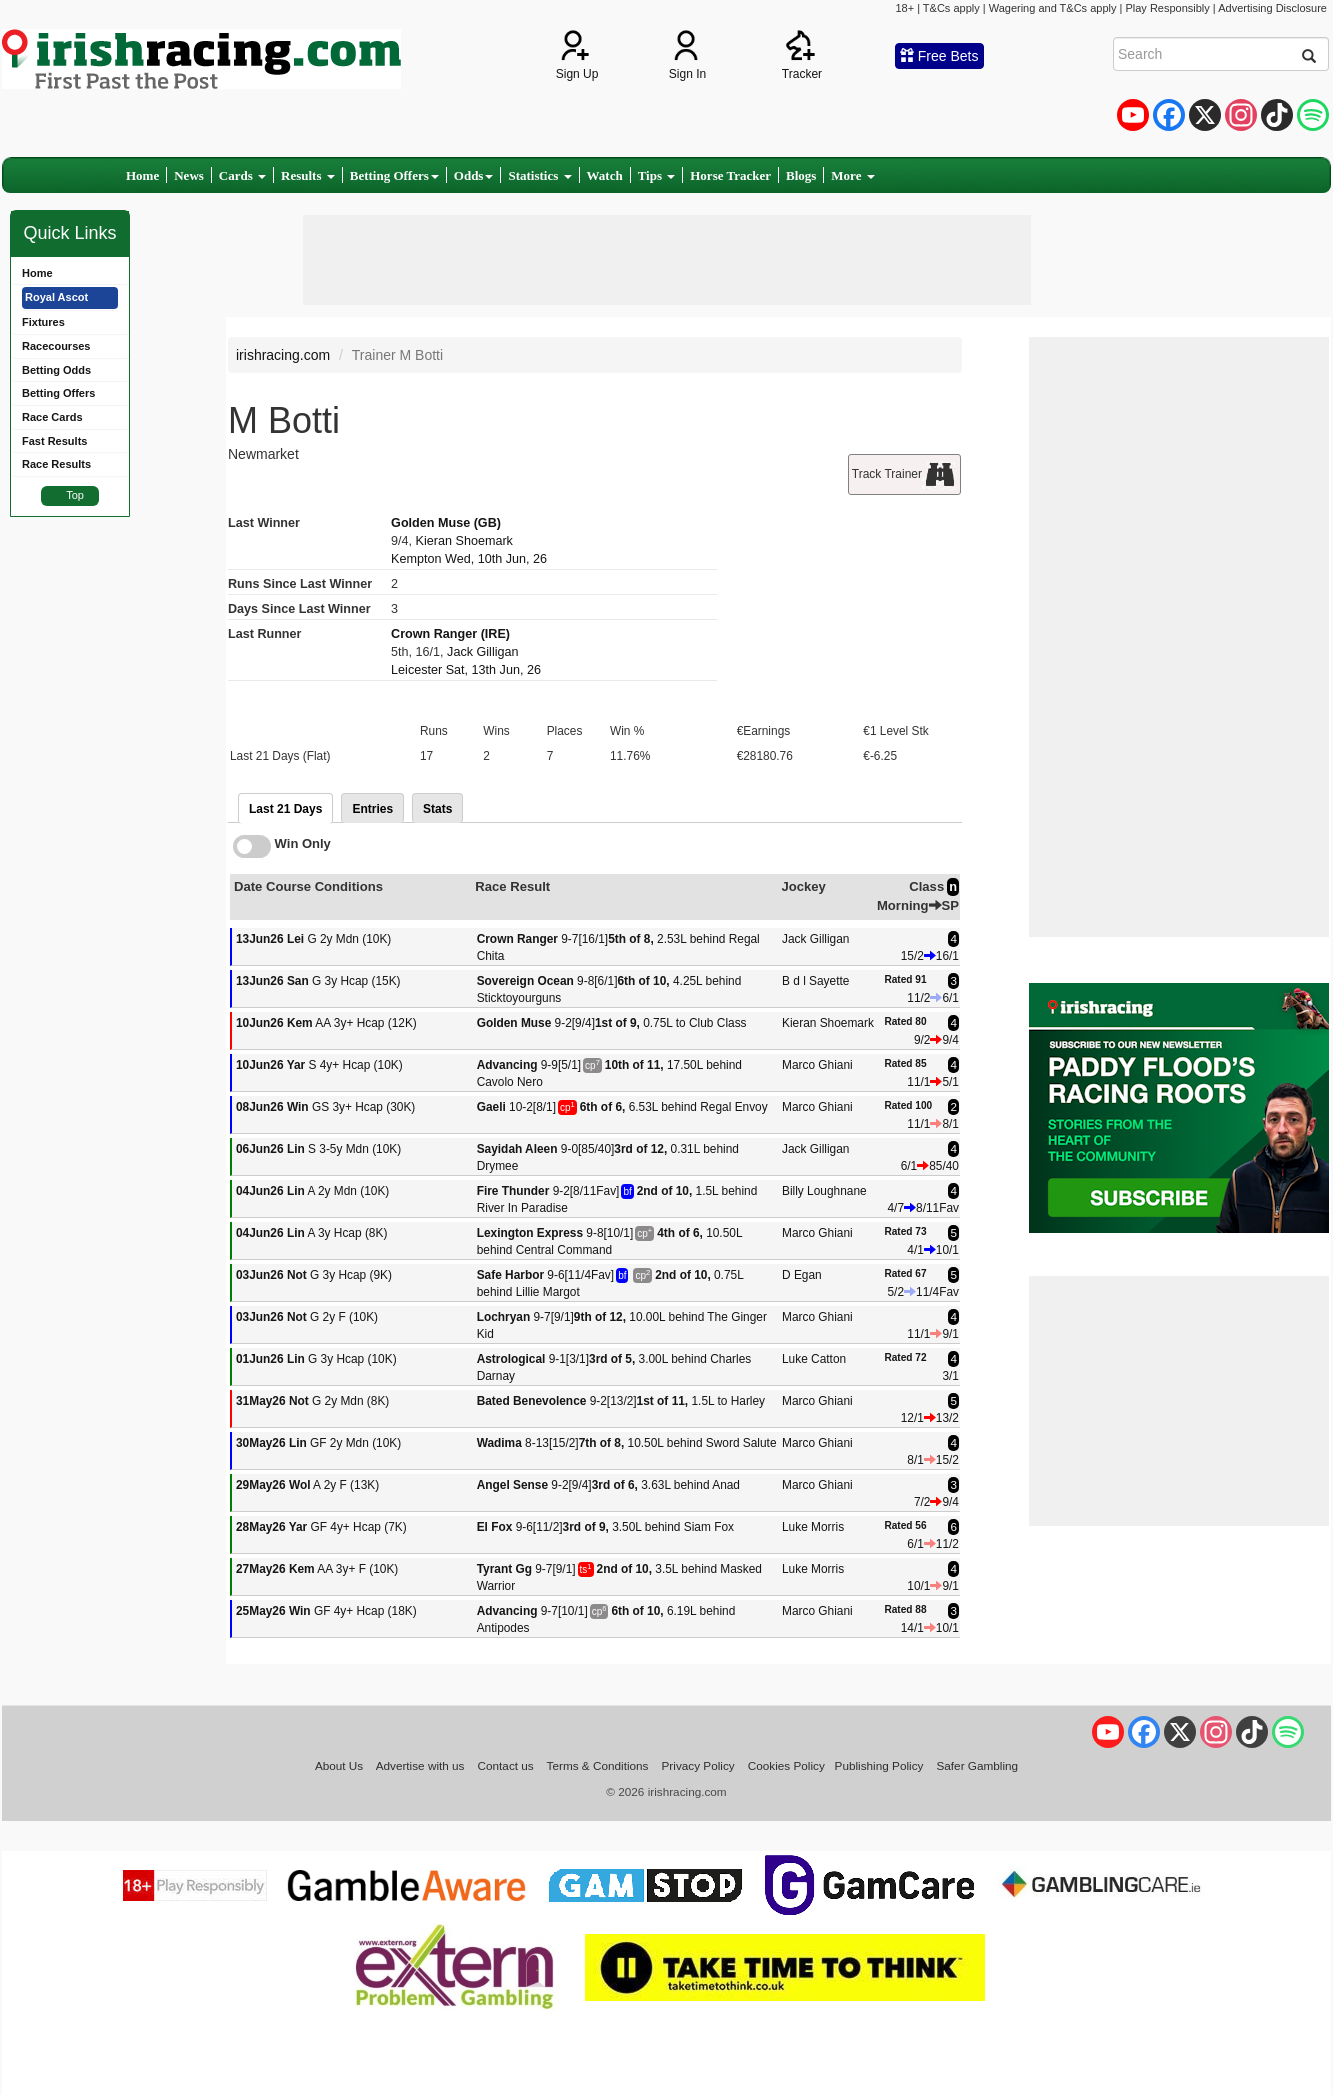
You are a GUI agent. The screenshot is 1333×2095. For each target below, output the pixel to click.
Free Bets (939, 56)
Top (75, 495)
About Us (339, 1765)
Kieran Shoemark (464, 541)
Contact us (506, 1765)
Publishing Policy (879, 1765)
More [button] (852, 175)
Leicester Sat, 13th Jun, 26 (466, 670)
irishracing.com (283, 355)
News (189, 175)
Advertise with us (420, 1765)
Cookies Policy (786, 1765)
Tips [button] (657, 175)
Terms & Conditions (598, 1765)
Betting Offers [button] (394, 175)
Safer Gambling (977, 1765)
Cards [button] (242, 175)
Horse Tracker (730, 175)
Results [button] (308, 175)
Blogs (801, 175)
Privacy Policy (698, 1765)
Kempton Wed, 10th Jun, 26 (469, 559)
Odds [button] (474, 175)
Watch (605, 175)
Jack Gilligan (482, 652)
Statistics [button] (539, 175)
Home (142, 175)
